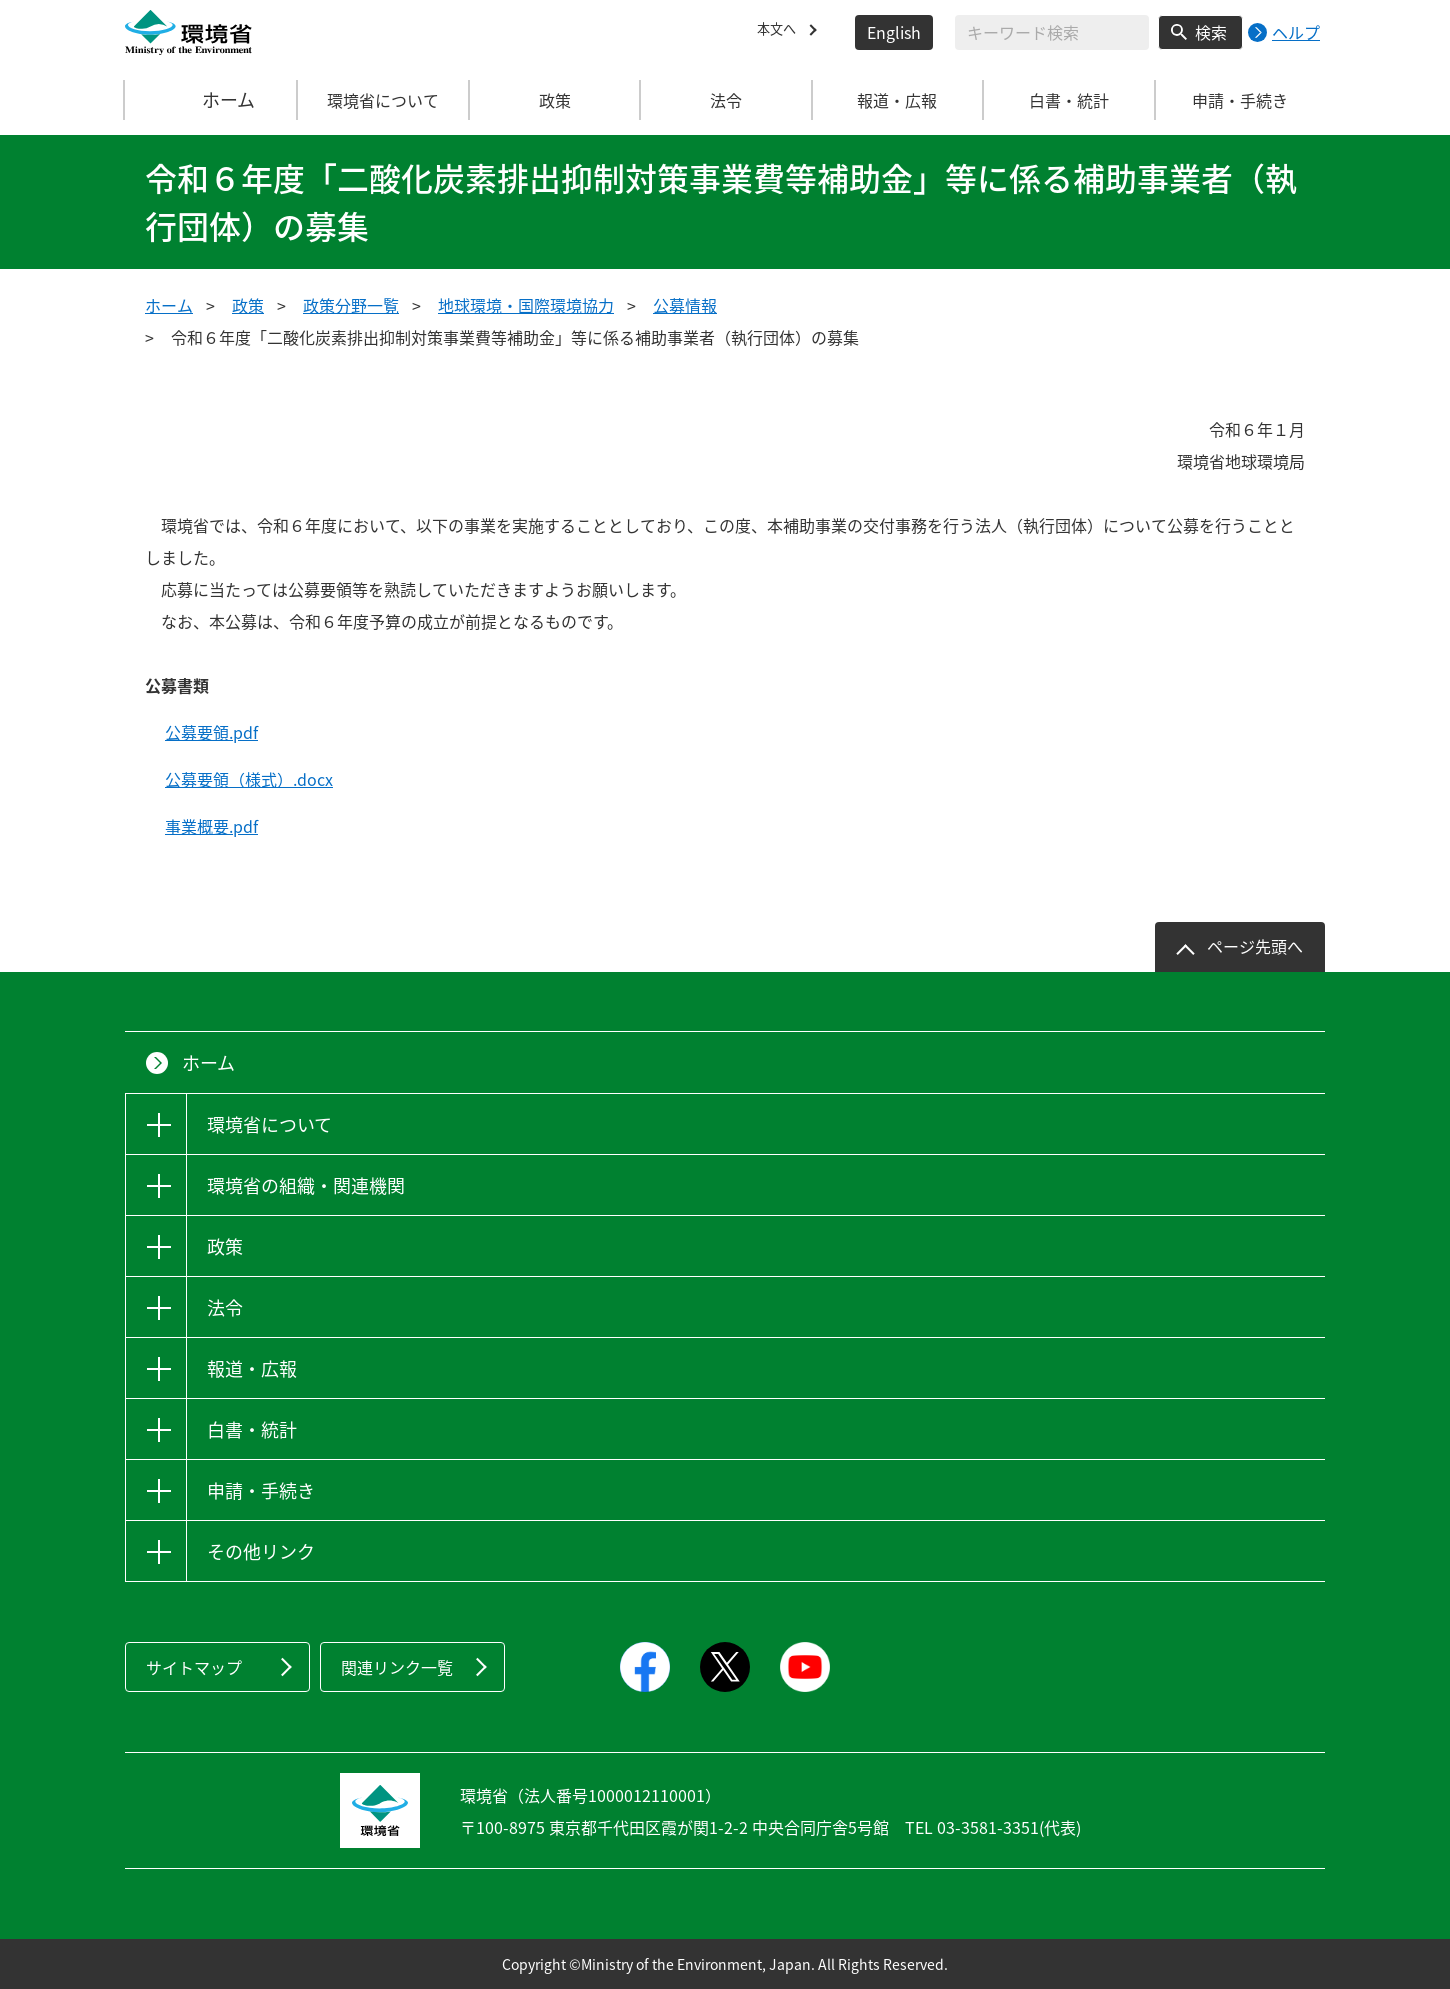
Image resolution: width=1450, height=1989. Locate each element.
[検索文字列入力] (1052, 32)
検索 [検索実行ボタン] (1211, 32)
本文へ (781, 32)
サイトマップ (194, 1667)
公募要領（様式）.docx (249, 779)
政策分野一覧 (351, 305)
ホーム (212, 100)
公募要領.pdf (211, 732)
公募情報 (685, 305)
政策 (248, 305)
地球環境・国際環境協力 (526, 305)
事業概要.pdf (211, 826)
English (894, 32)
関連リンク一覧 (397, 1667)
